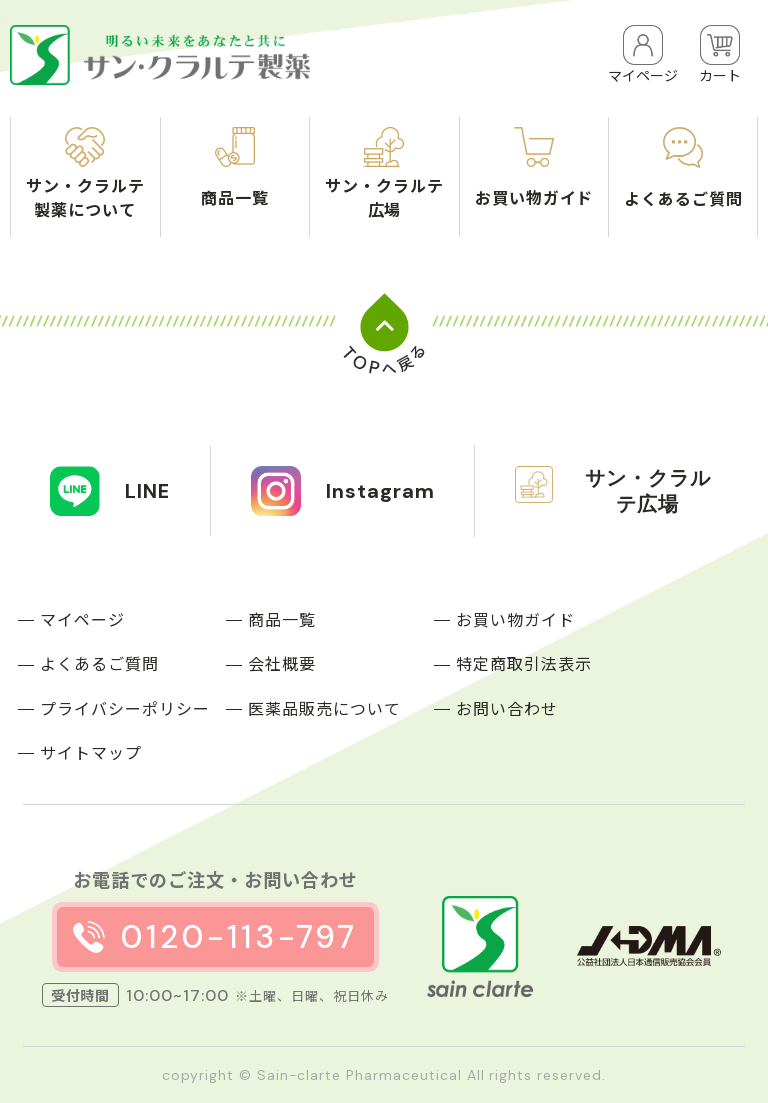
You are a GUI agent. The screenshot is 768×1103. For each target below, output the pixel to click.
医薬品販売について (324, 708)
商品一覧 (282, 619)
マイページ (82, 619)
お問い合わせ (507, 708)
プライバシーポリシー (125, 708)
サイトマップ (91, 752)
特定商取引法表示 (524, 663)
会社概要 (282, 663)
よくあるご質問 (99, 663)
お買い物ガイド (515, 619)
